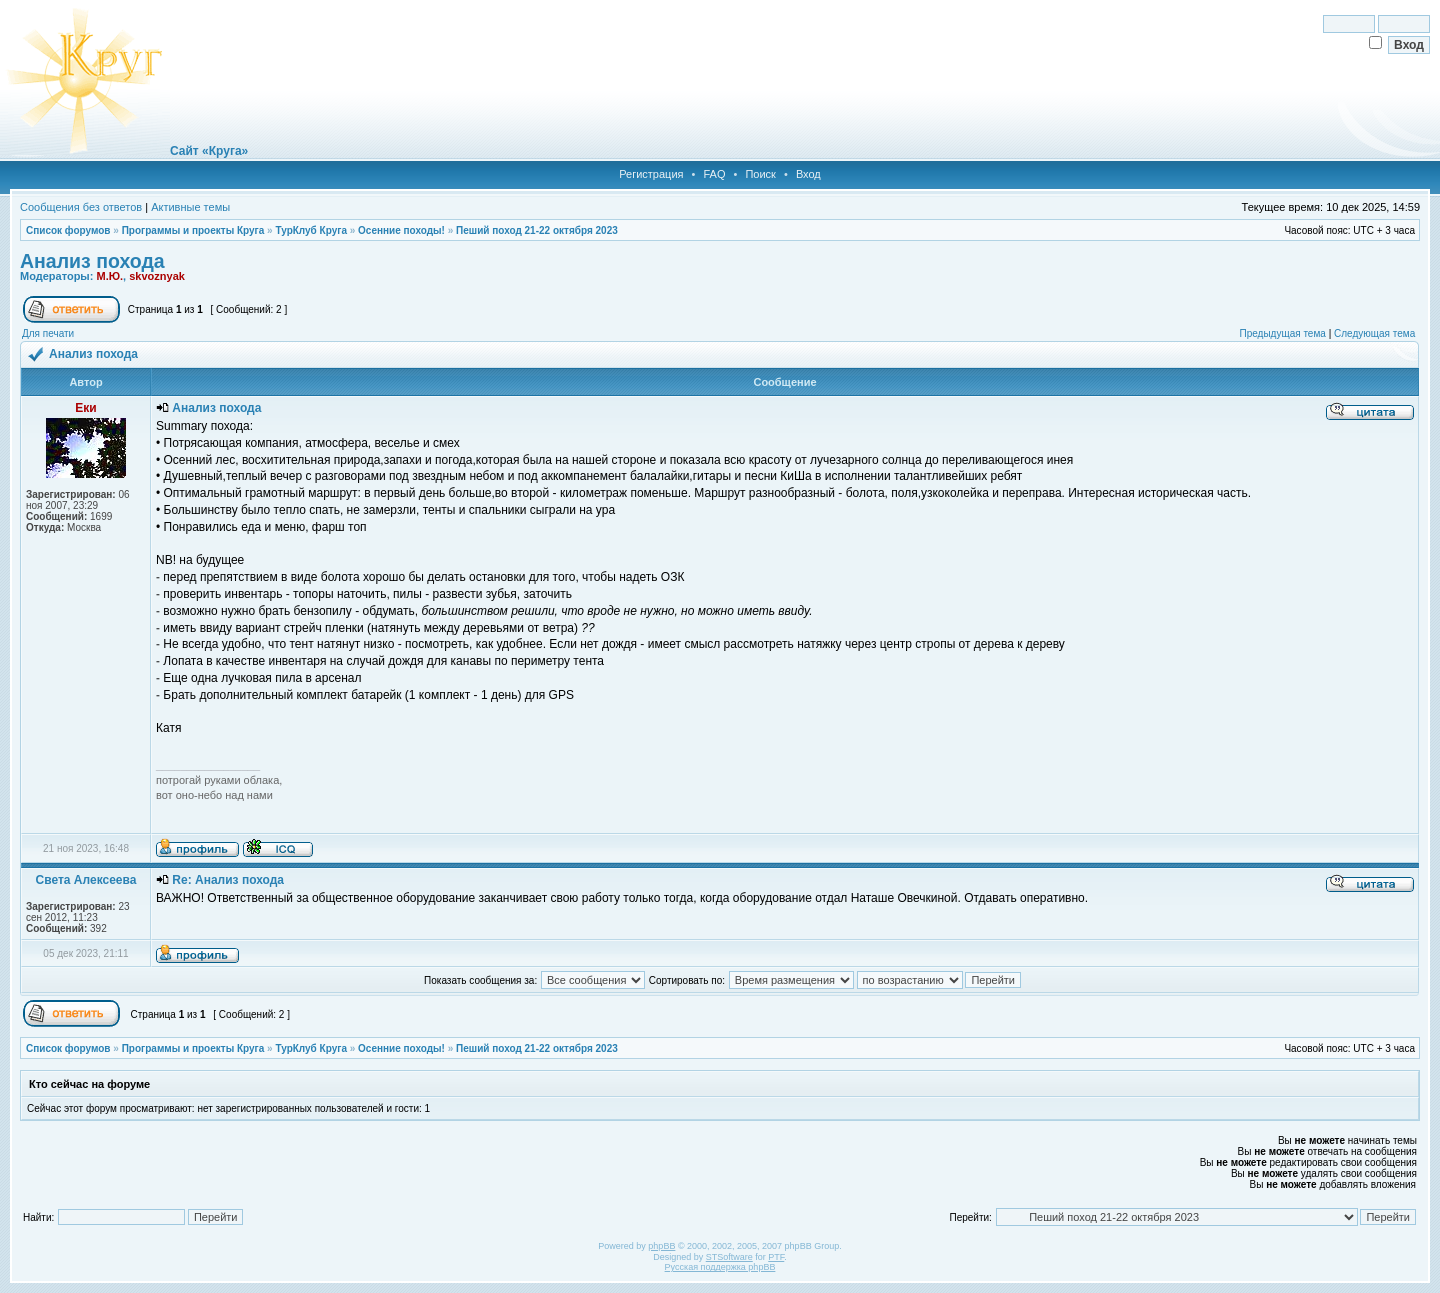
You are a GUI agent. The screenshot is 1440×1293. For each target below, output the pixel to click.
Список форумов (68, 230)
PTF (776, 1257)
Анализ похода (92, 261)
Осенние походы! (401, 230)
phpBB (661, 1246)
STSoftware (729, 1257)
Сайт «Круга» (209, 151)
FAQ (714, 174)
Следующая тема (1374, 333)
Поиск (760, 174)
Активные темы (190, 207)
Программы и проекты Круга (193, 230)
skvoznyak (157, 276)
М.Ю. (109, 276)
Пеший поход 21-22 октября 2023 (537, 230)
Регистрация (651, 174)
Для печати (48, 333)
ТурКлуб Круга (310, 230)
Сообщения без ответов (81, 207)
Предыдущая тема (1282, 333)
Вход (808, 174)
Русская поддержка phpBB (720, 1267)
